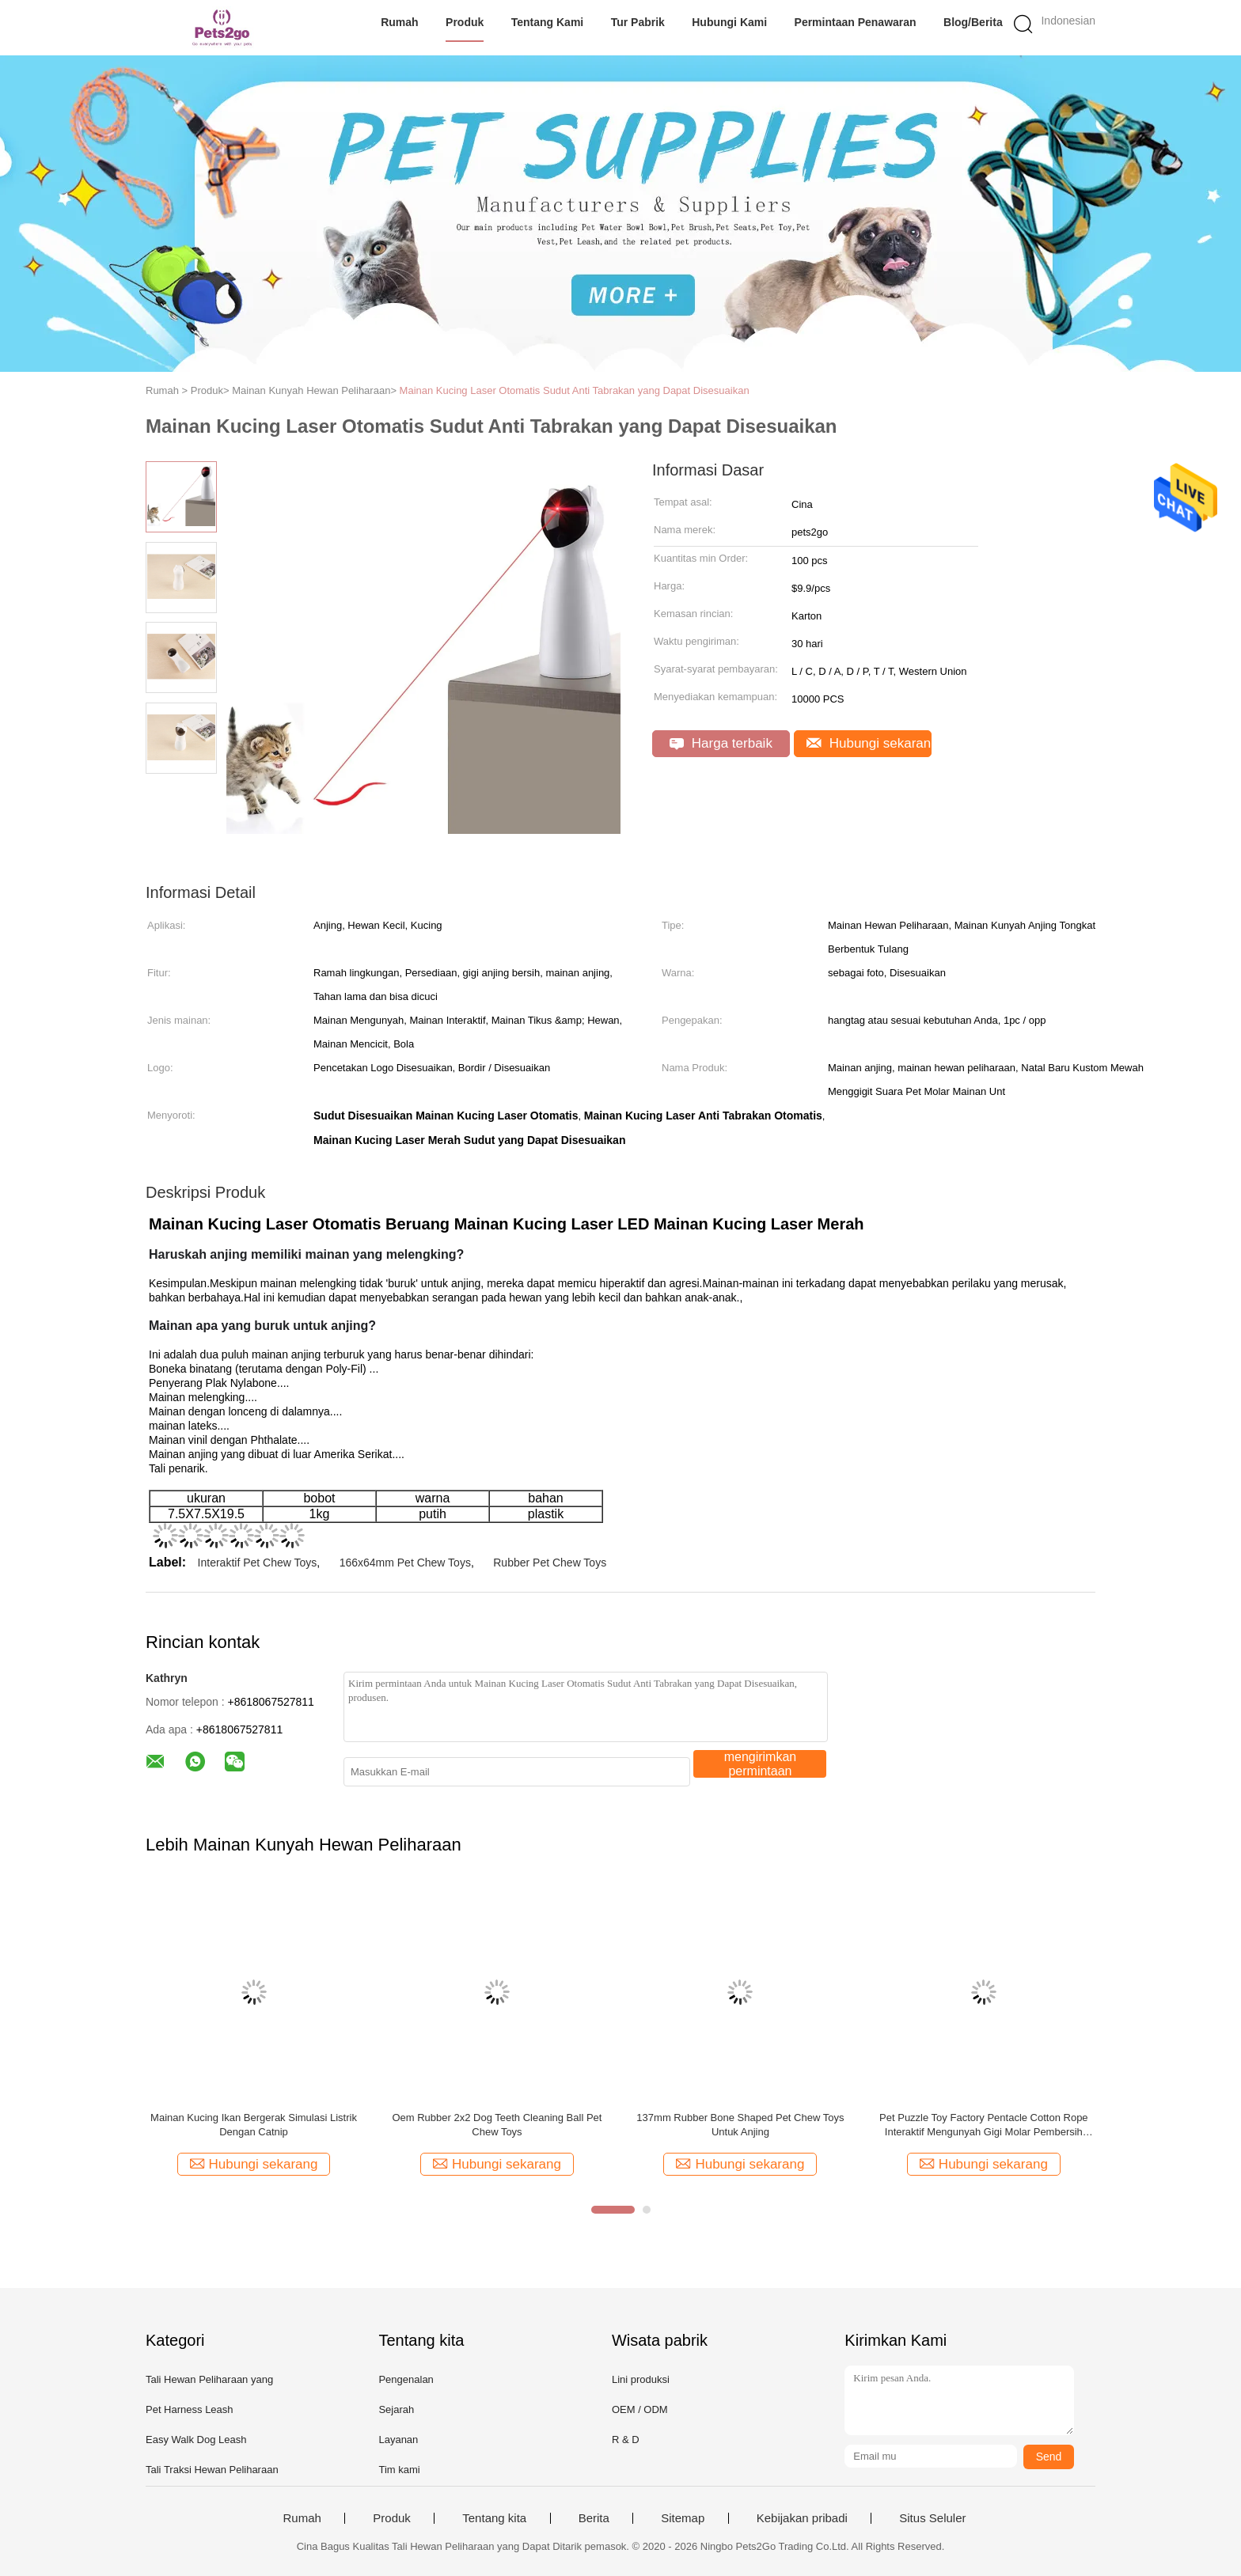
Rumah (399, 22)
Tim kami (398, 2470)
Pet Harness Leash (189, 2409)
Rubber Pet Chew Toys (549, 1562)
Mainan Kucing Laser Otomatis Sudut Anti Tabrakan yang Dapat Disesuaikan (575, 390)
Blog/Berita (973, 22)
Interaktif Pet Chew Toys (257, 1562)
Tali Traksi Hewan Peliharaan (212, 2470)
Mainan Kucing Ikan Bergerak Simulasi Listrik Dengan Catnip (253, 2125)
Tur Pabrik (638, 22)
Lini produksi (641, 2379)
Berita (594, 2518)
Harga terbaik (721, 743)
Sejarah (396, 2409)
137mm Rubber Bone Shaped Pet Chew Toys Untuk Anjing (740, 2125)
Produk (465, 22)
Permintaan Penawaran (856, 22)
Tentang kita (494, 2518)
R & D (625, 2439)
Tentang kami (547, 22)
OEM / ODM (640, 2409)
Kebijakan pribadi (802, 2518)
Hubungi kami (729, 22)
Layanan (398, 2439)
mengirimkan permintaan (760, 1764)
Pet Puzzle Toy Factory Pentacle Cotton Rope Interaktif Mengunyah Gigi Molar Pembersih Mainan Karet (983, 2125)
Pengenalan (405, 2379)
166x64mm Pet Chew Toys (405, 1562)
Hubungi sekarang (869, 743)
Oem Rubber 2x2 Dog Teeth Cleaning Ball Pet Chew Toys (497, 2125)
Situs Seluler (932, 2518)
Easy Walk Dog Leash (196, 2439)
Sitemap (682, 2518)
